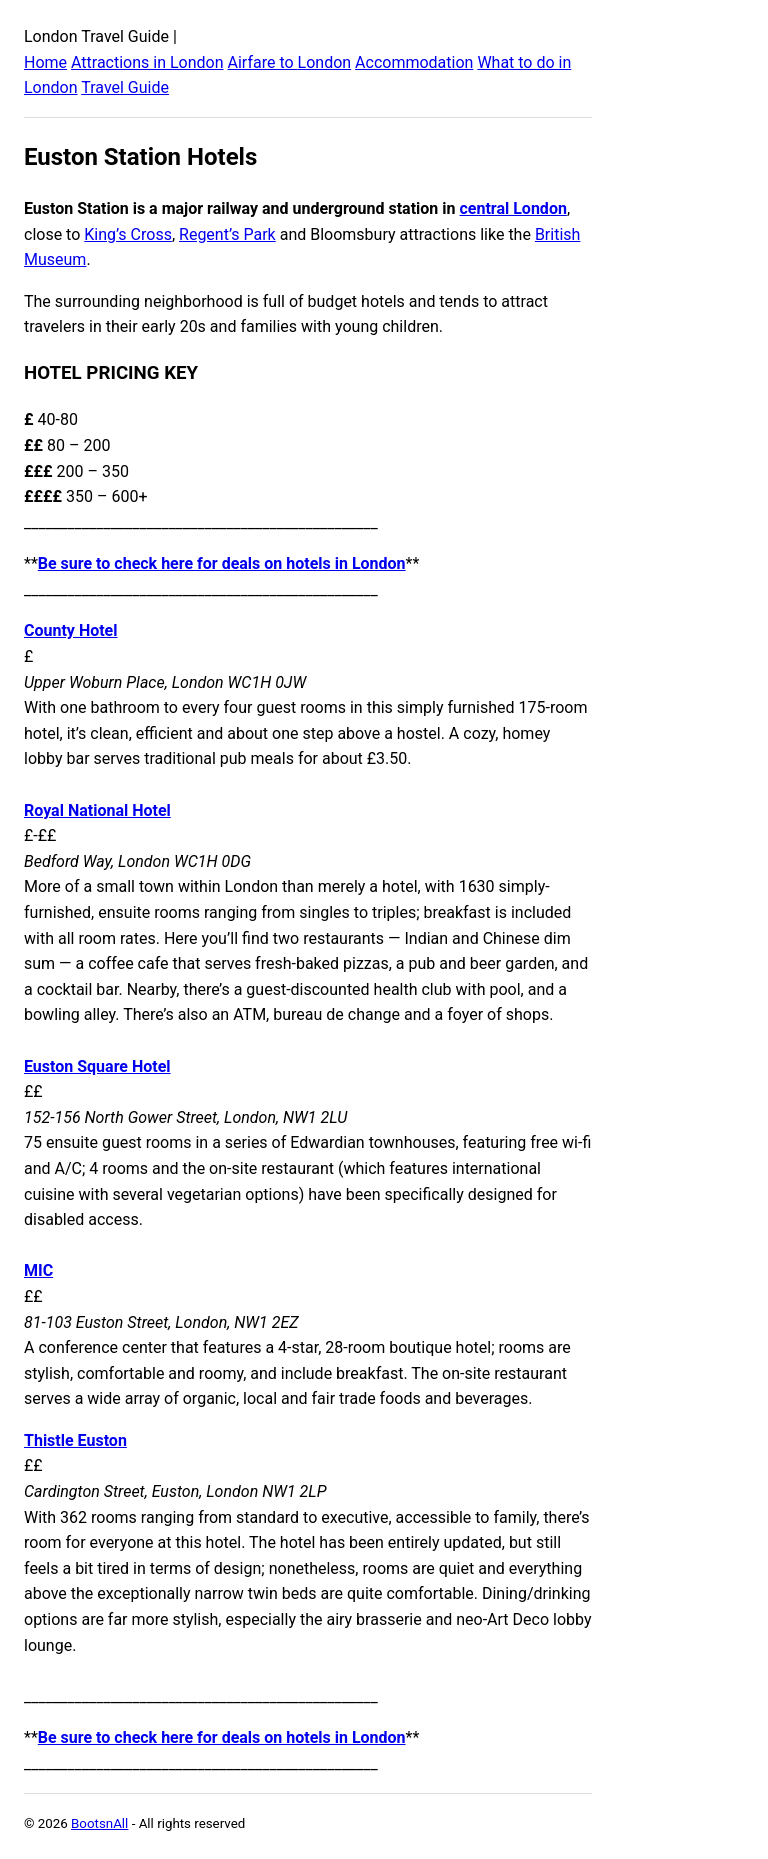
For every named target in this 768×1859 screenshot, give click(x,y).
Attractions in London (147, 62)
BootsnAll (99, 1823)
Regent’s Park (227, 234)
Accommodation (414, 62)
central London (512, 208)
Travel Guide (125, 87)
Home (45, 62)
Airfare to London (290, 62)
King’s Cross (128, 234)
